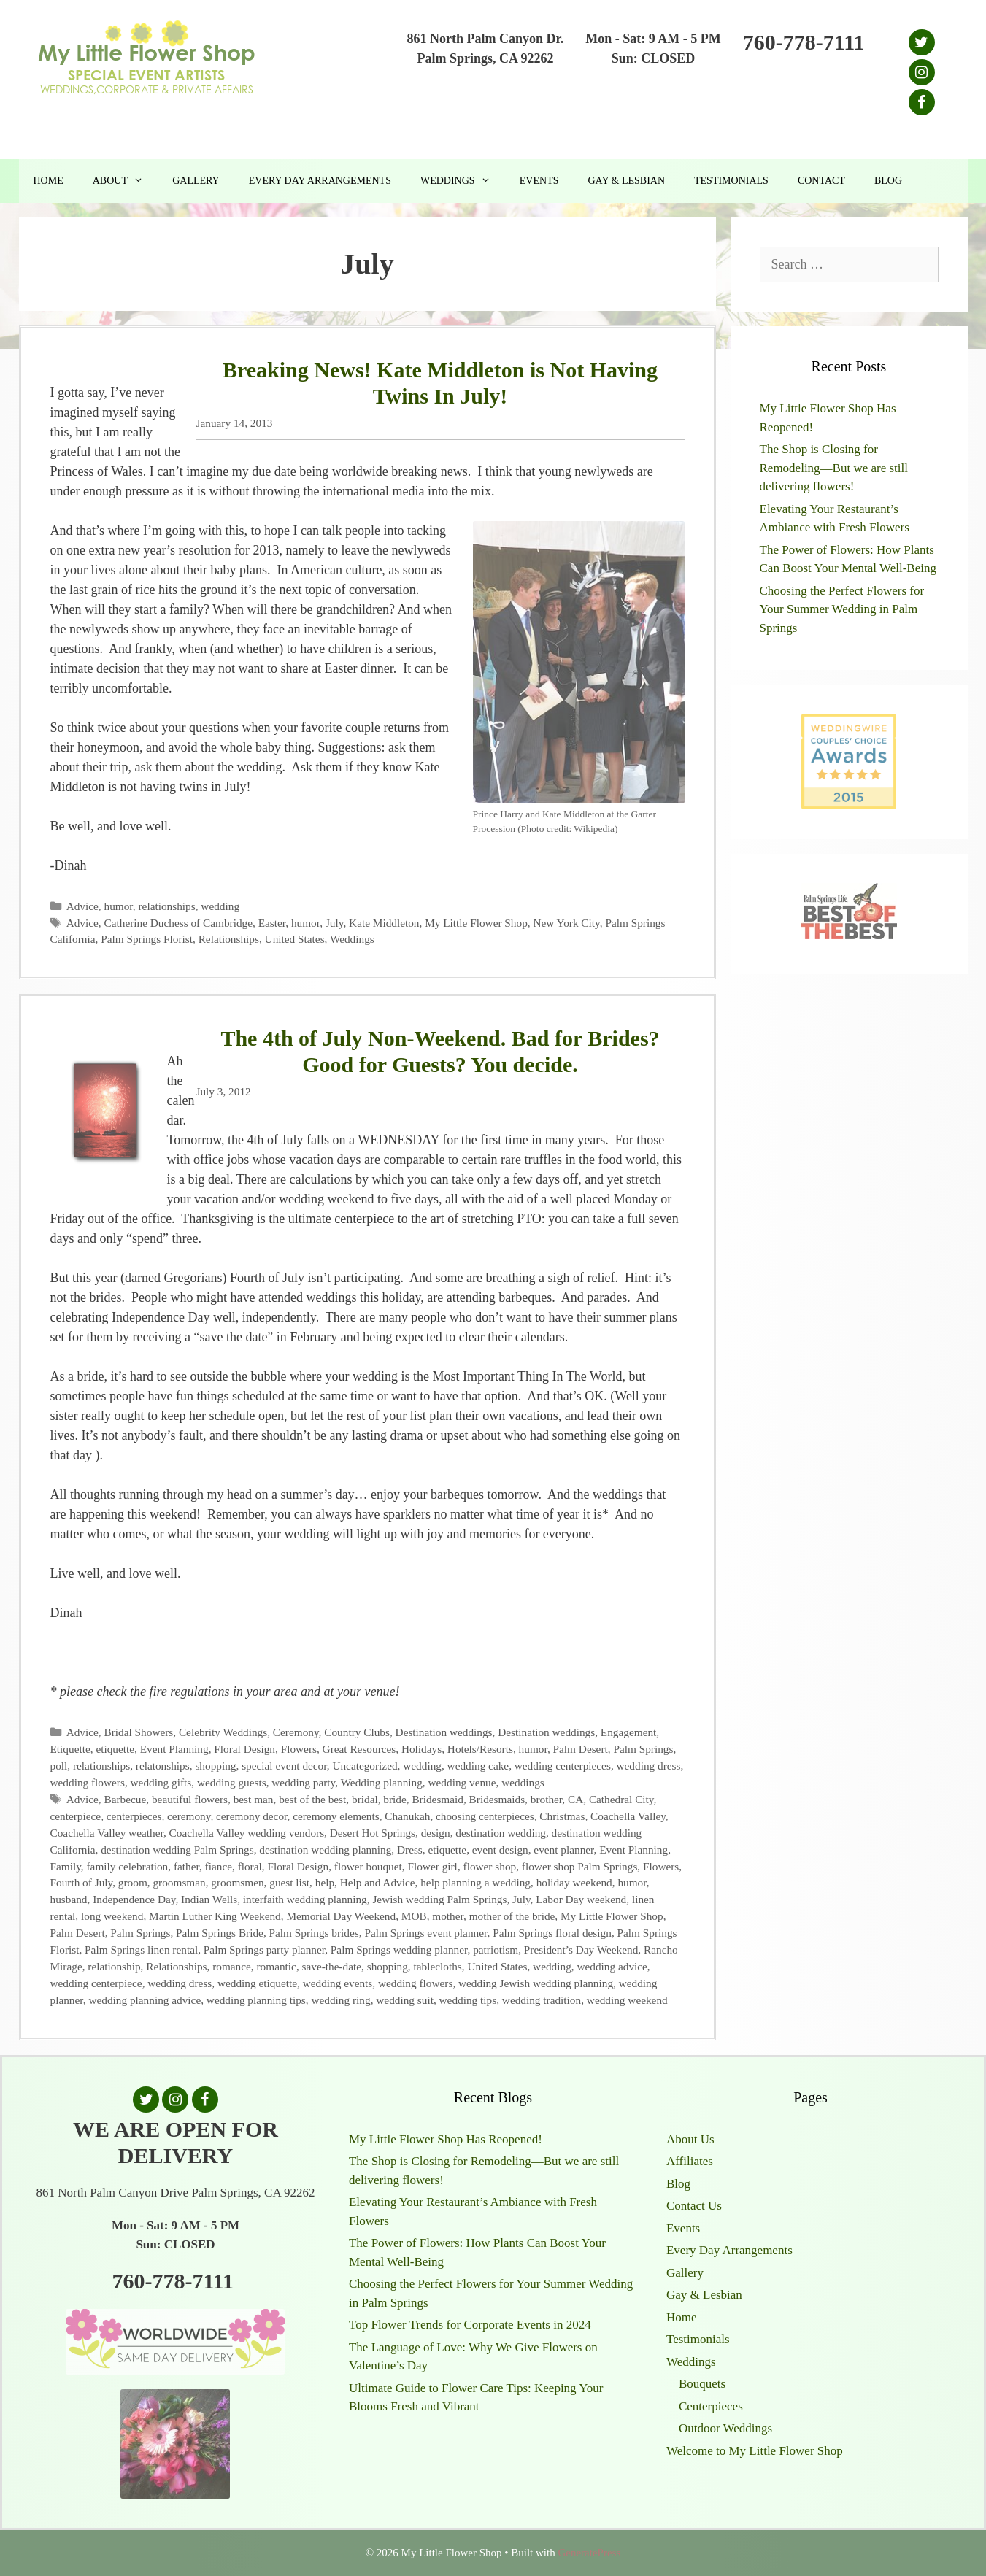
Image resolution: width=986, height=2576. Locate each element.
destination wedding (500, 1833)
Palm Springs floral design (552, 1933)
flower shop (490, 1866)
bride (394, 1799)
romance (231, 1966)
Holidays (421, 1749)
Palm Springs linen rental (141, 1949)
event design (500, 1849)
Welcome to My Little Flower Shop (754, 2451)
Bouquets (702, 2384)
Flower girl (432, 1866)
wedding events (338, 1983)
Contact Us (694, 2206)
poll (59, 1765)
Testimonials (731, 180)
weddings (522, 1782)
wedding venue (462, 1782)
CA (575, 1799)
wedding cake (478, 1765)
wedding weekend (627, 2000)
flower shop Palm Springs (580, 1866)
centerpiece (75, 1816)
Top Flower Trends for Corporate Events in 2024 (470, 2325)
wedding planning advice (144, 2000)
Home (48, 180)
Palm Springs (643, 1749)
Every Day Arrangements (320, 180)
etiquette (115, 1749)
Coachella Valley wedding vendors (247, 1833)
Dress (410, 1849)
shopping (215, 1765)
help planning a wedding (475, 1882)
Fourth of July (81, 1882)
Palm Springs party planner (264, 1949)
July (335, 923)
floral (250, 1866)
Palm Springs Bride (219, 1933)
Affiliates (689, 2161)
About (125, 181)
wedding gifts (161, 1782)
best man (254, 1799)
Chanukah (407, 1816)
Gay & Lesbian (626, 180)
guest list (289, 1882)
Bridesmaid (437, 1799)
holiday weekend (574, 1882)
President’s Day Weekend (581, 1949)
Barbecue (125, 1799)
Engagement (628, 1732)
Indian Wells (209, 1899)
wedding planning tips (256, 2000)
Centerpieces (711, 2406)
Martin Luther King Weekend (215, 1916)
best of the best (312, 1799)
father (186, 1866)
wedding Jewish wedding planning (535, 1983)
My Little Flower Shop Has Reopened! (445, 2139)
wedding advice (612, 1966)
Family (65, 1866)
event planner (563, 1849)
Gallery (196, 180)
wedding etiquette (257, 1983)
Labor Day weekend (581, 1899)
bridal (365, 1799)
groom (132, 1882)
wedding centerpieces (563, 1765)
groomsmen (237, 1882)
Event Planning (174, 1749)
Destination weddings (444, 1732)
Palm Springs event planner (425, 1933)
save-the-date (332, 1966)
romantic (276, 1966)
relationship (114, 1966)
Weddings (462, 181)
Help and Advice (377, 1882)
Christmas (562, 1816)
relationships (167, 906)
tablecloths (438, 1966)
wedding (220, 906)
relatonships (163, 1765)
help (324, 1882)
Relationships (229, 939)
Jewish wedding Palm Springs (439, 1899)
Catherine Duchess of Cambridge (178, 923)
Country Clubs (357, 1732)
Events (539, 180)
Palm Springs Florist (147, 939)
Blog (888, 180)
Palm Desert (580, 1749)
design (435, 1833)
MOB (414, 1916)
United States (295, 939)
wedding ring (340, 2000)
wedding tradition (541, 2000)
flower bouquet (368, 1866)
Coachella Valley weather (106, 1833)
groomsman (179, 1882)
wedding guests (231, 1782)
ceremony (188, 1816)
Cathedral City (621, 1799)
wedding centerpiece (96, 1983)
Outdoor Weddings (725, 2428)
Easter (272, 923)
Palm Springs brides (314, 1933)
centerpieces (134, 1816)
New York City (566, 923)
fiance (218, 1866)
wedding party (303, 1782)
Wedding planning (382, 1782)
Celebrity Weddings (223, 1732)
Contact (821, 180)
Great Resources (359, 1749)
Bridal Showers (139, 1732)
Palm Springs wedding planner (399, 1949)
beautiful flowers (190, 1799)
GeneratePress (589, 2552)
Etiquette (70, 1749)
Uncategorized (364, 1765)
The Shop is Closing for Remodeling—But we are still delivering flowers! (834, 467)
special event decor (284, 1765)
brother (547, 1799)
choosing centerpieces (485, 1816)
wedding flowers (87, 1782)
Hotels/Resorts (480, 1749)
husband (69, 1899)
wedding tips (468, 2000)
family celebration (128, 1866)
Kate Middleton (384, 923)
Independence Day (134, 1899)
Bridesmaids (497, 1799)
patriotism (495, 1949)
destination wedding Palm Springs (177, 1849)
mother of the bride (512, 1916)
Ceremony (296, 1732)
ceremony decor (252, 1816)
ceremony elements (336, 1816)
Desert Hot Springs (372, 1833)
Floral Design (244, 1749)
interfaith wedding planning (305, 1899)
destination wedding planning (325, 1849)
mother (447, 1916)
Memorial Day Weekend (341, 1916)
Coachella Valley (628, 1816)
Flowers (299, 1749)
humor (118, 906)
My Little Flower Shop (476, 923)
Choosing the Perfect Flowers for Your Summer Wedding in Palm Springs (842, 609)
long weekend (112, 1916)
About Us (690, 2139)
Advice (82, 906)
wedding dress (649, 1765)
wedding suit (405, 2000)
